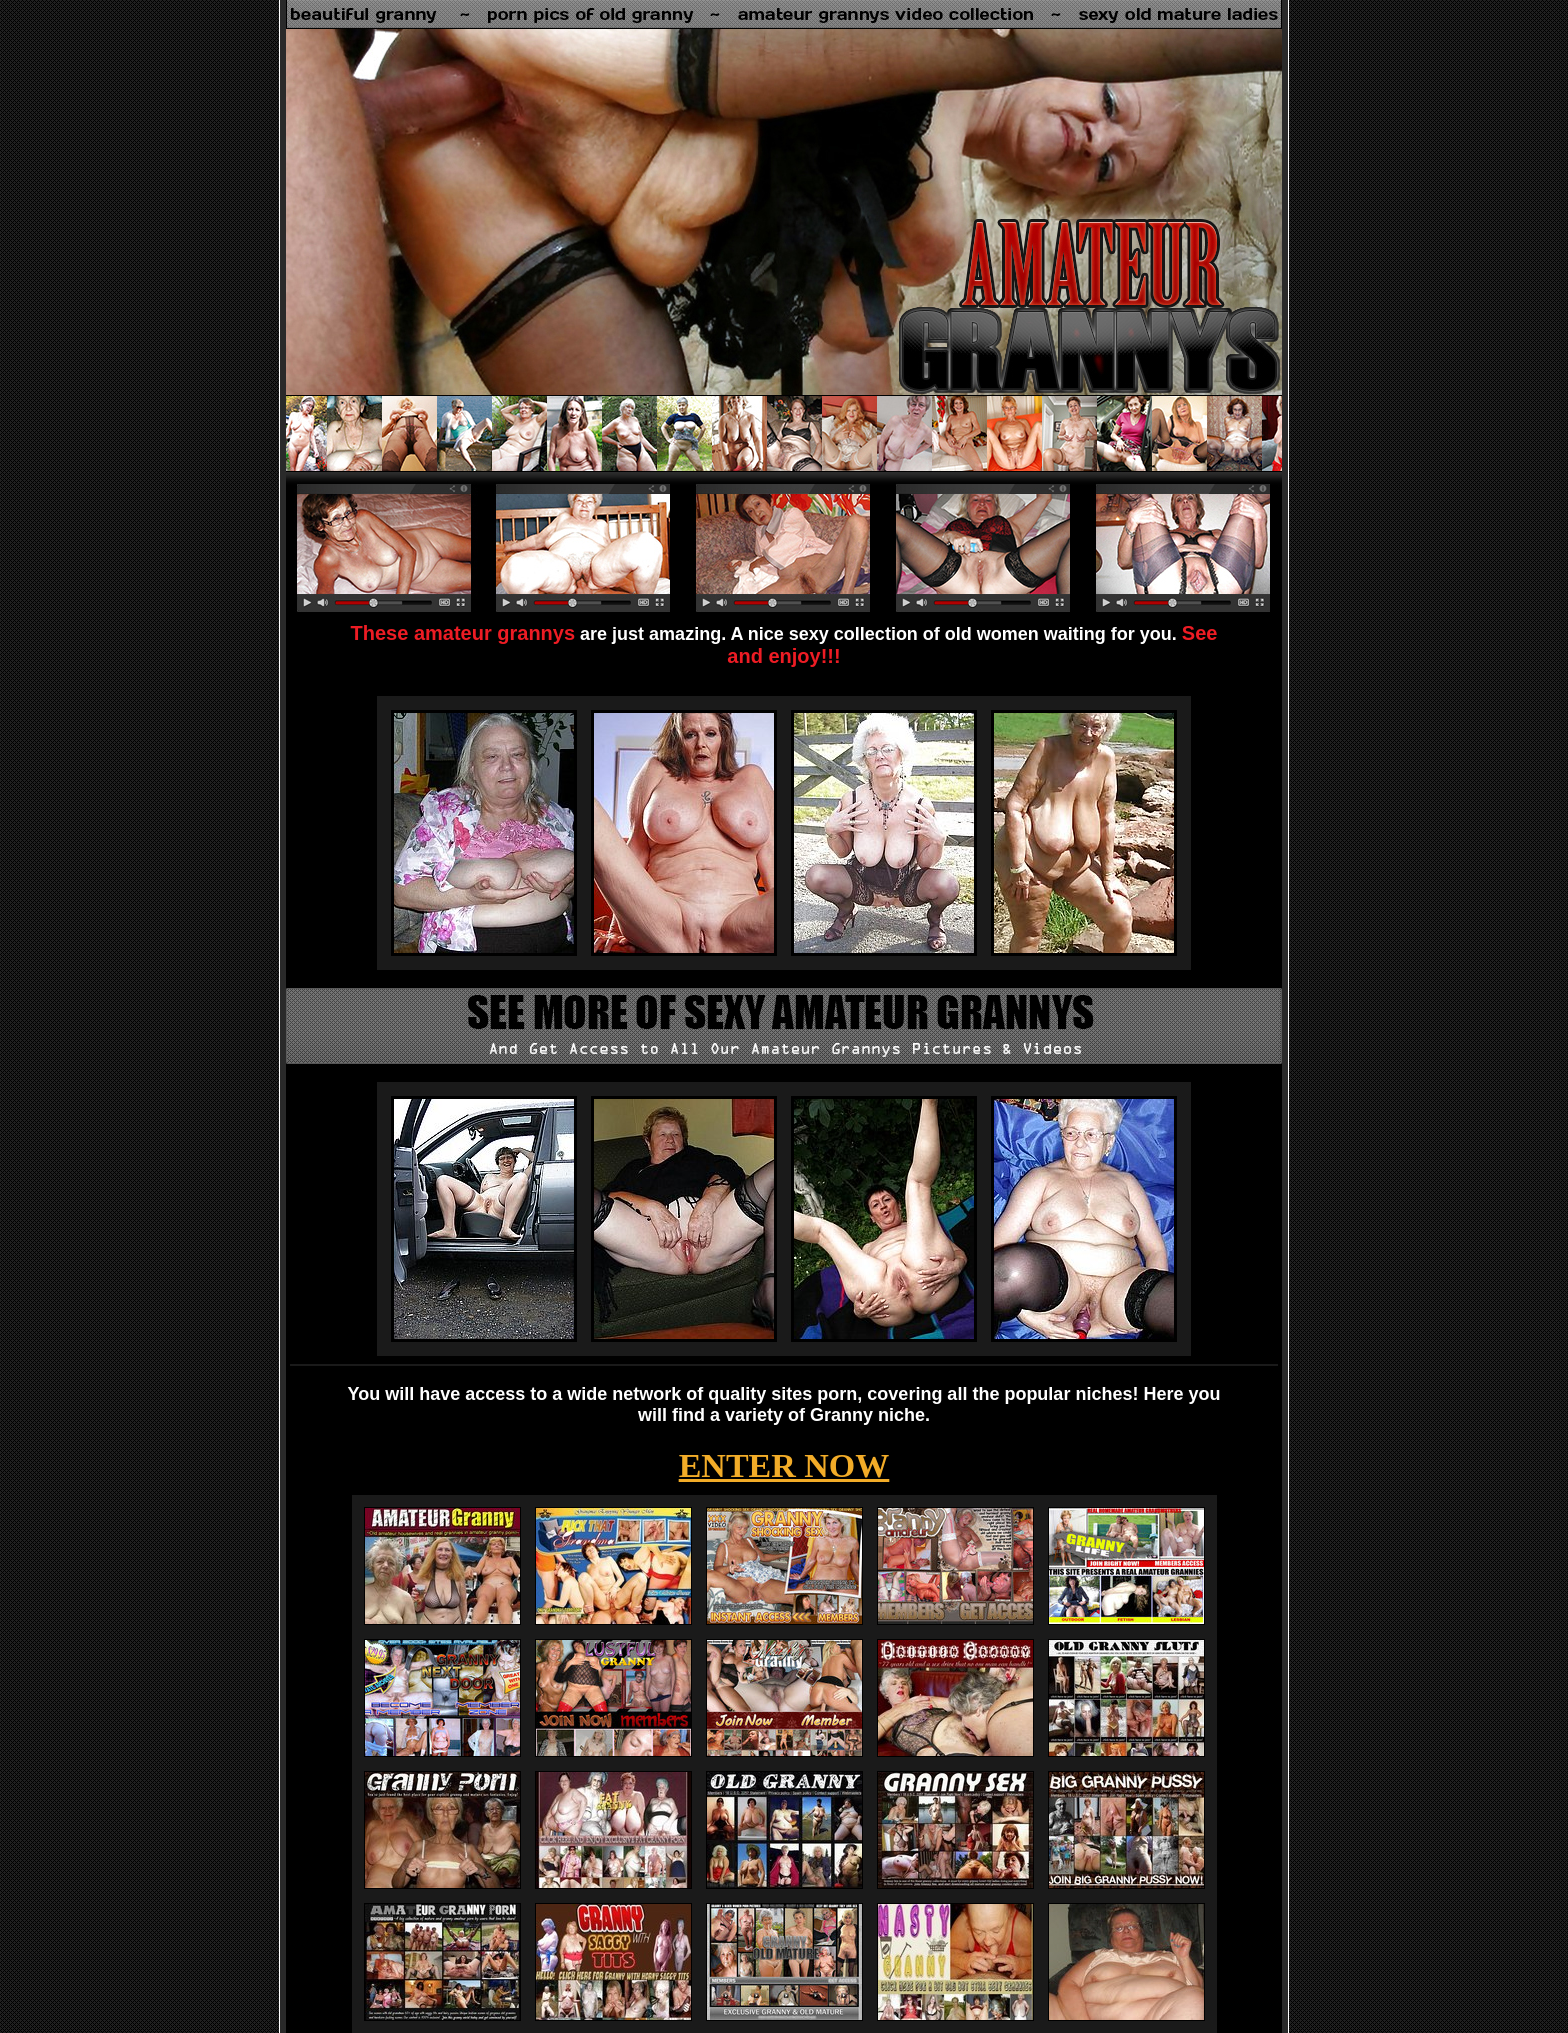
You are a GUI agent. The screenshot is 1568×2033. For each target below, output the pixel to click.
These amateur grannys (463, 633)
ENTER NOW (784, 1465)
